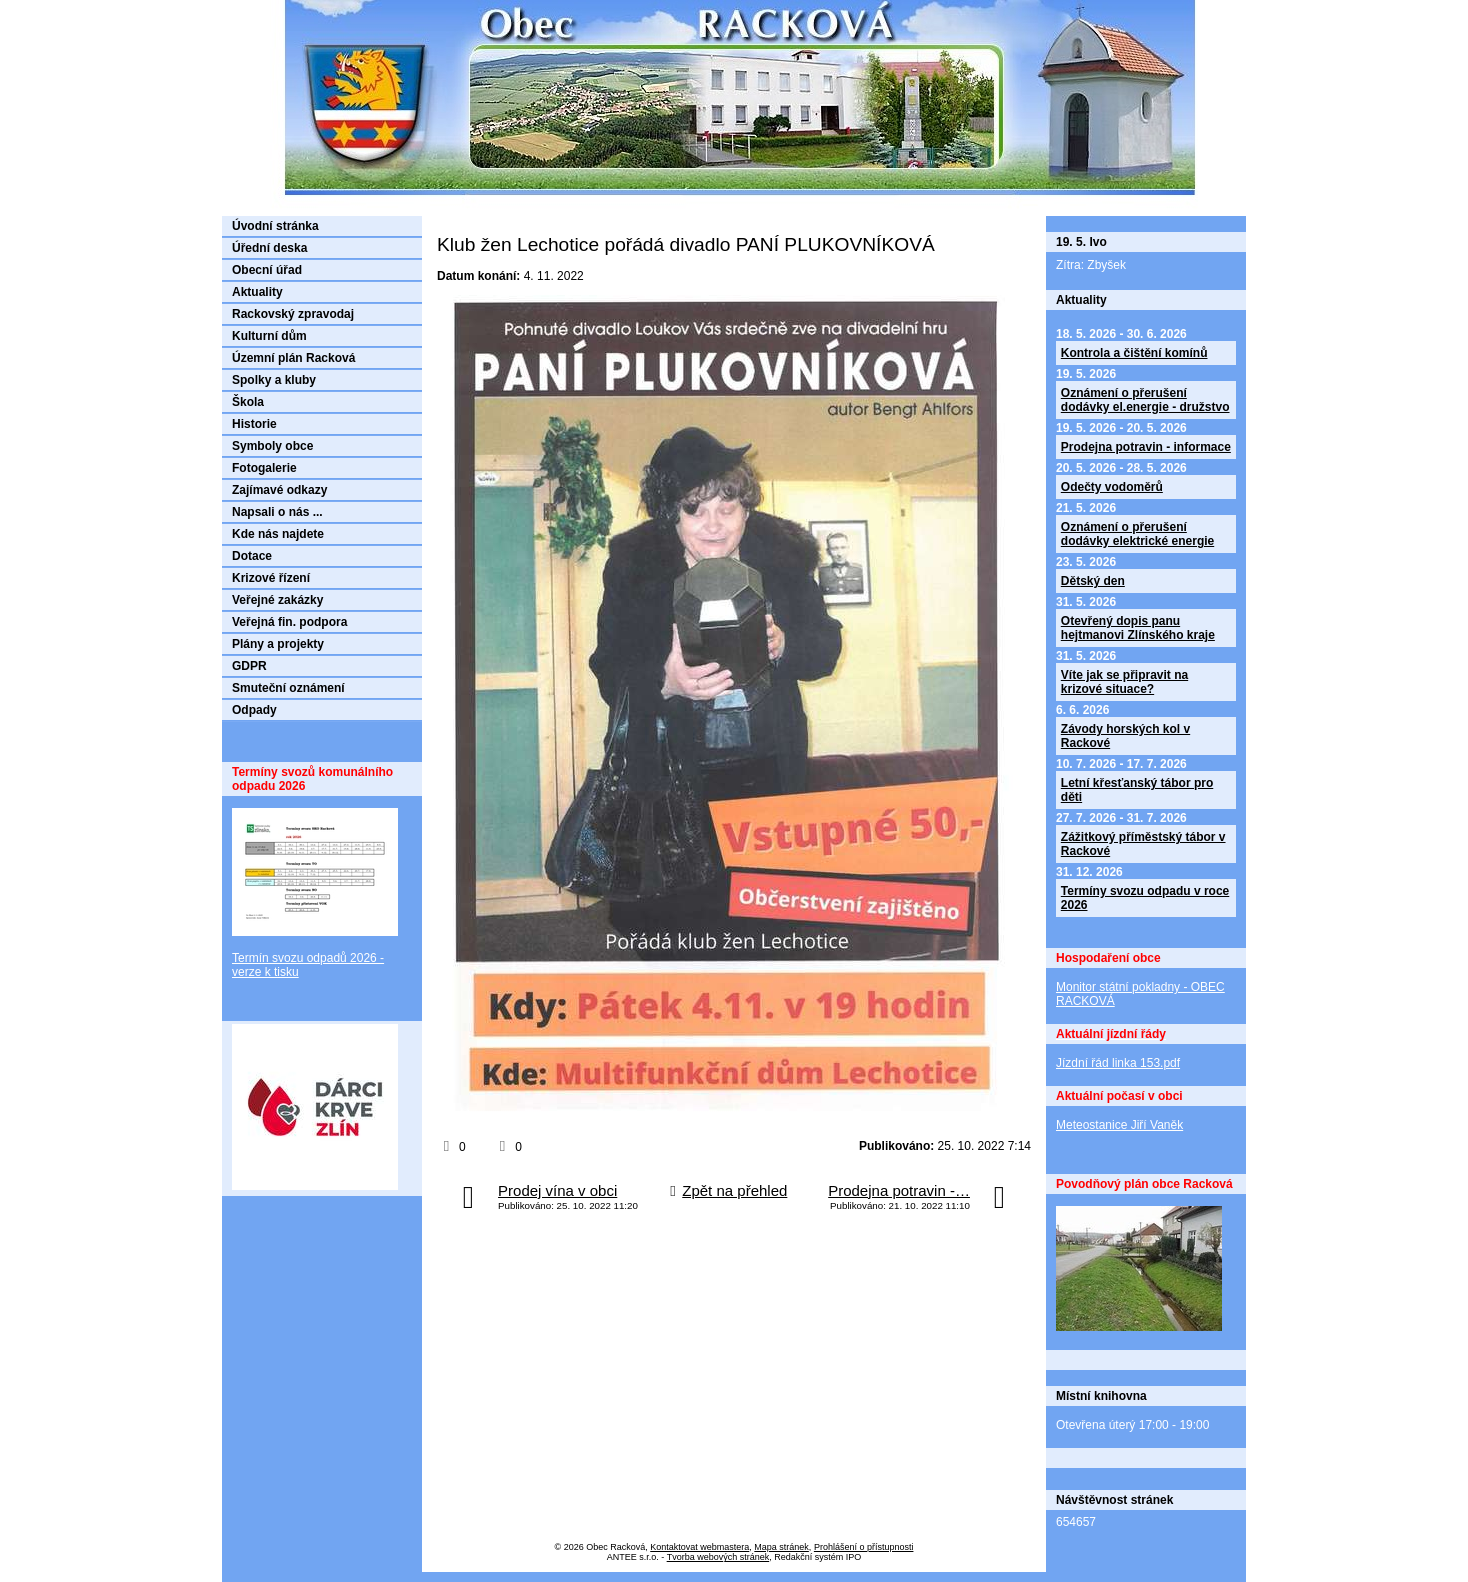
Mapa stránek (781, 1547)
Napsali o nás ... (277, 512)
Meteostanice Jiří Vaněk (1119, 1125)
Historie (254, 424)
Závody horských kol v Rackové (1125, 736)
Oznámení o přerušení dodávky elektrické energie (1137, 534)
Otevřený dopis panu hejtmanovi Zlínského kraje (1138, 628)
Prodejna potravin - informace (1146, 447)
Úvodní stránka (275, 226)
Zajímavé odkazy (279, 490)
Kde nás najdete (278, 534)
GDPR (249, 666)
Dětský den (1093, 581)
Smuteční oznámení (288, 688)
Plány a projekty (278, 644)
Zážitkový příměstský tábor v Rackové (1143, 844)
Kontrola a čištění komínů (1134, 353)
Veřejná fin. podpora (289, 622)
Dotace (252, 556)
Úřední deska (269, 248)
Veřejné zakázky (277, 600)
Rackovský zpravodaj (293, 314)
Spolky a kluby (274, 380)
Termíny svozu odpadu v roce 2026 (1145, 898)
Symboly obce (272, 446)
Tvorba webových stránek (718, 1557)
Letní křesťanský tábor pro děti (1137, 790)
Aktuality (257, 292)
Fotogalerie (264, 468)
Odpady (254, 710)
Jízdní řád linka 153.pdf (1118, 1063)
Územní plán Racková (293, 358)
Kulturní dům (269, 336)
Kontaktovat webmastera (699, 1547)
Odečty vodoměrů (1112, 487)
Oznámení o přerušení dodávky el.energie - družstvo (1145, 400)
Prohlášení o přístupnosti (864, 1547)
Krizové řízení (271, 578)
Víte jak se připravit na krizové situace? (1124, 682)
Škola (248, 402)
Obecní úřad (267, 270)
